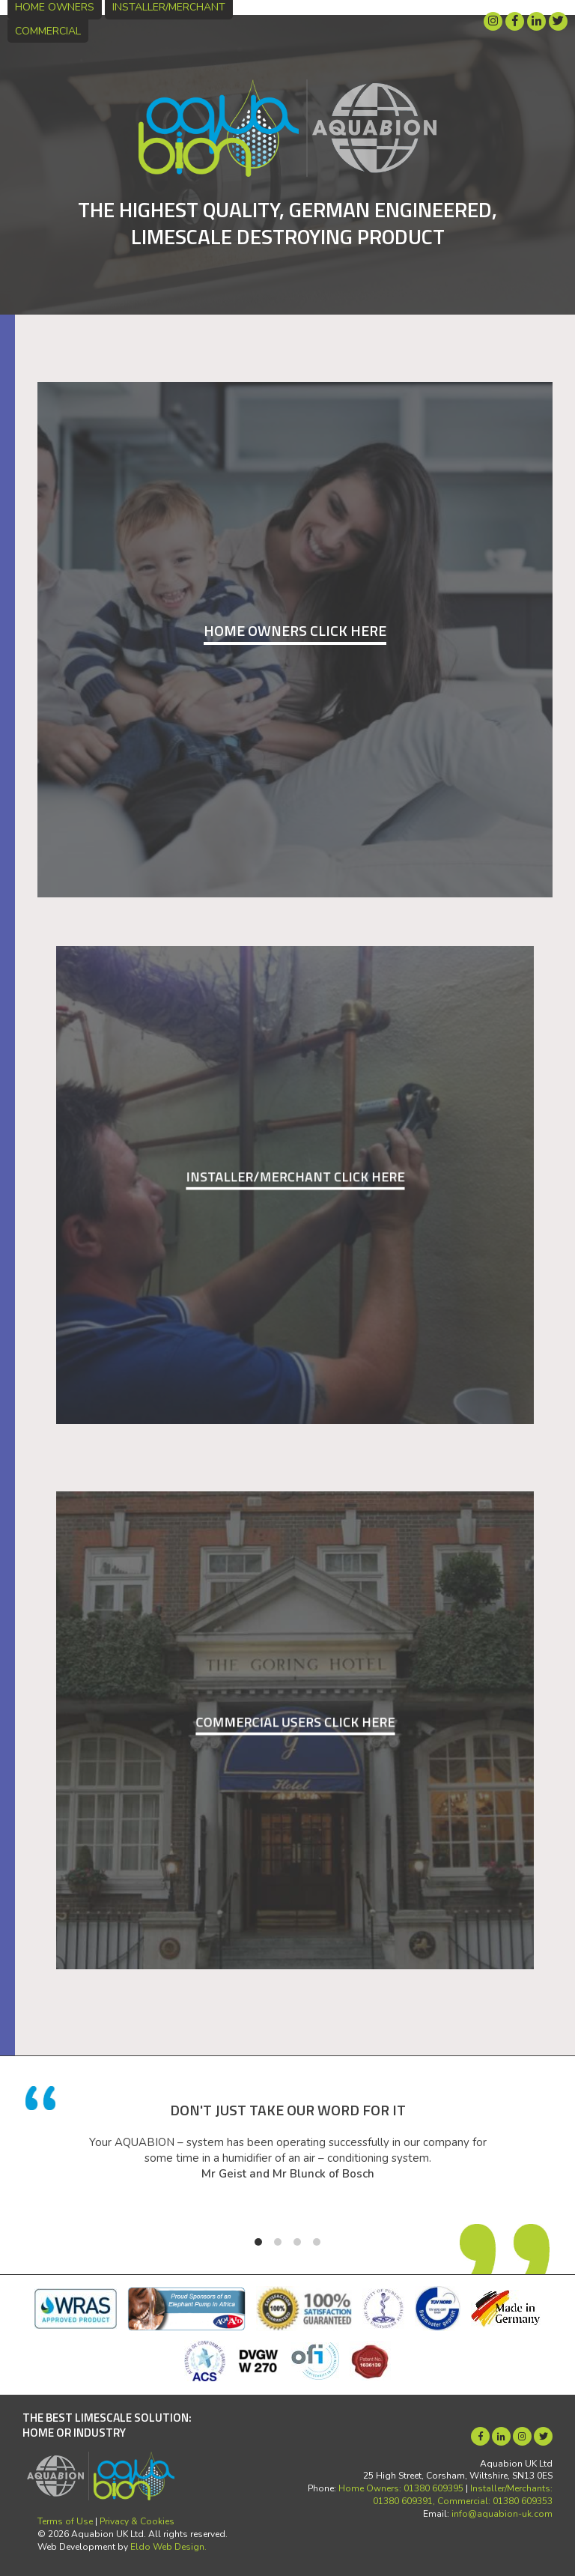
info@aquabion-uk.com (502, 2514)
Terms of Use (65, 2521)
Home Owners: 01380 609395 (400, 2488)
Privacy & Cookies (137, 2521)
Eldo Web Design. (168, 2547)
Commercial (48, 31)
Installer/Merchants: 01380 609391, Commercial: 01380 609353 (463, 2494)
